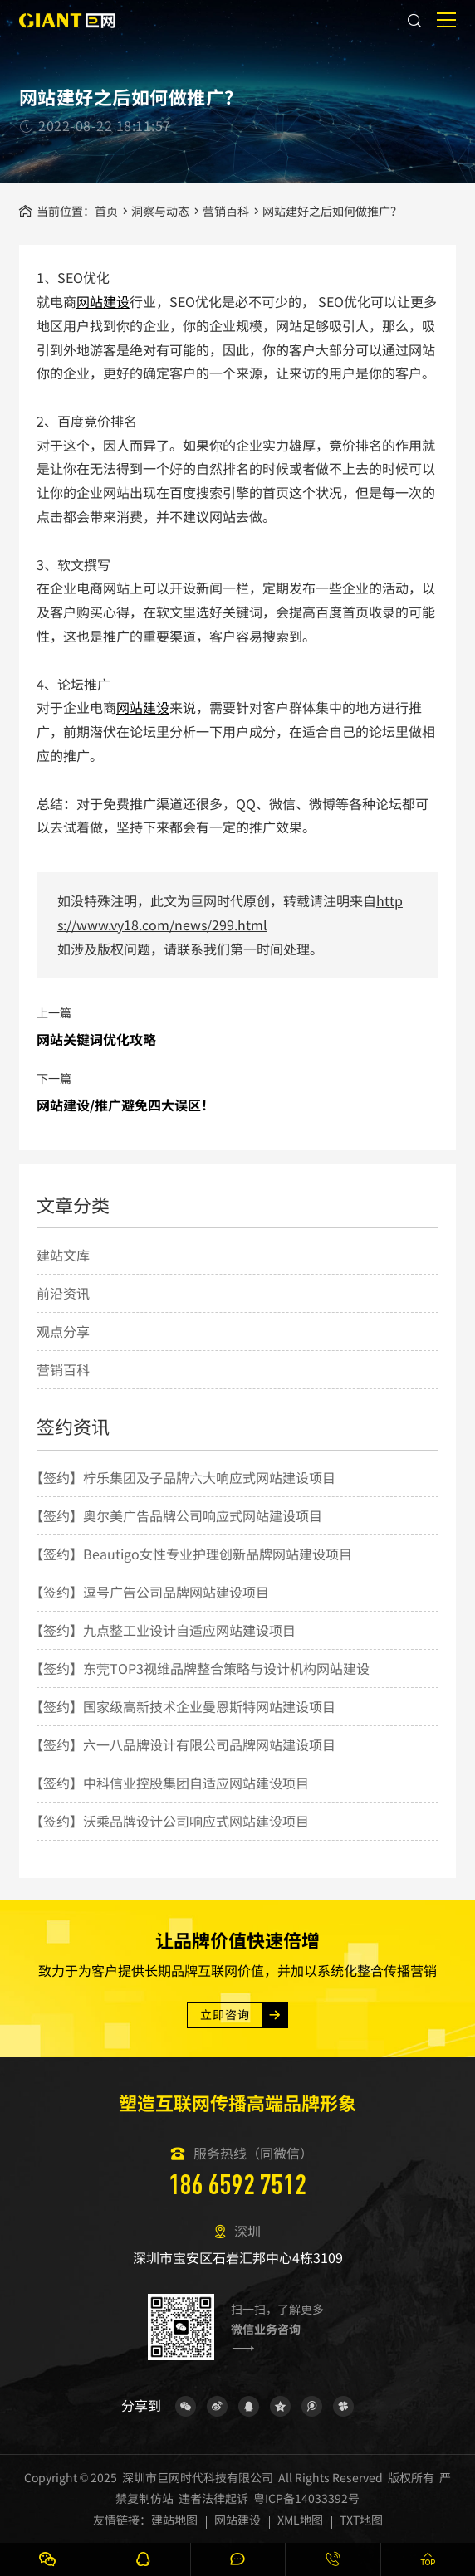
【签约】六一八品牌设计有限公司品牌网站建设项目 (182, 1744)
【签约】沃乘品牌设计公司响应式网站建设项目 (169, 1821)
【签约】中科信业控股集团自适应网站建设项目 (169, 1783)
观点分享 (63, 1331)
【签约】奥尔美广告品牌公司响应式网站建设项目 (176, 1515)
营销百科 (226, 210)
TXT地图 (361, 2519)
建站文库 (63, 1255)
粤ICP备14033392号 (306, 2498)
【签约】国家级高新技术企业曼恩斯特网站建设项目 (182, 1706)
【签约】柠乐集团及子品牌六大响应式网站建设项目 (182, 1477)
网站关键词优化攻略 (96, 1039)
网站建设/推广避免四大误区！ (125, 1105)
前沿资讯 (63, 1293)
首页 (106, 210)
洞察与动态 (160, 210)
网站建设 (103, 301)
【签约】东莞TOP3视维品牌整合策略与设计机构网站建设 (200, 1668)
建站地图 (174, 2519)
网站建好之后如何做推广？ (332, 210)
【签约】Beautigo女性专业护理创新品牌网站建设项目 (191, 1554)
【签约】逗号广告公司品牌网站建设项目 (149, 1592)
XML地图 (300, 2519)
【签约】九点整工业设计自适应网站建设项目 (163, 1630)
